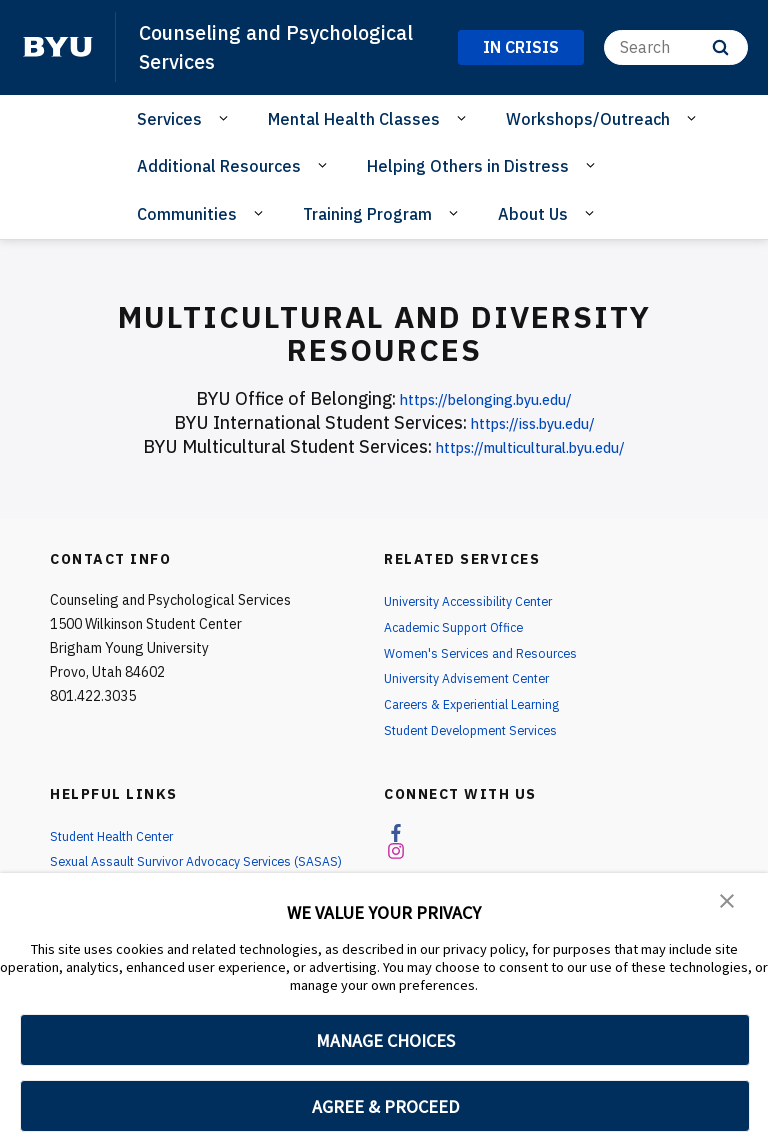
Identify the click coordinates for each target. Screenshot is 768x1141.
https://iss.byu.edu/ (532, 422)
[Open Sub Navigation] (226, 118)
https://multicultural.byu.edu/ (530, 446)
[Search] (676, 47)
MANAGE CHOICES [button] (385, 1040)
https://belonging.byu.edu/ (486, 398)
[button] (728, 902)
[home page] (58, 47)
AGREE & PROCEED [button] (385, 1106)
